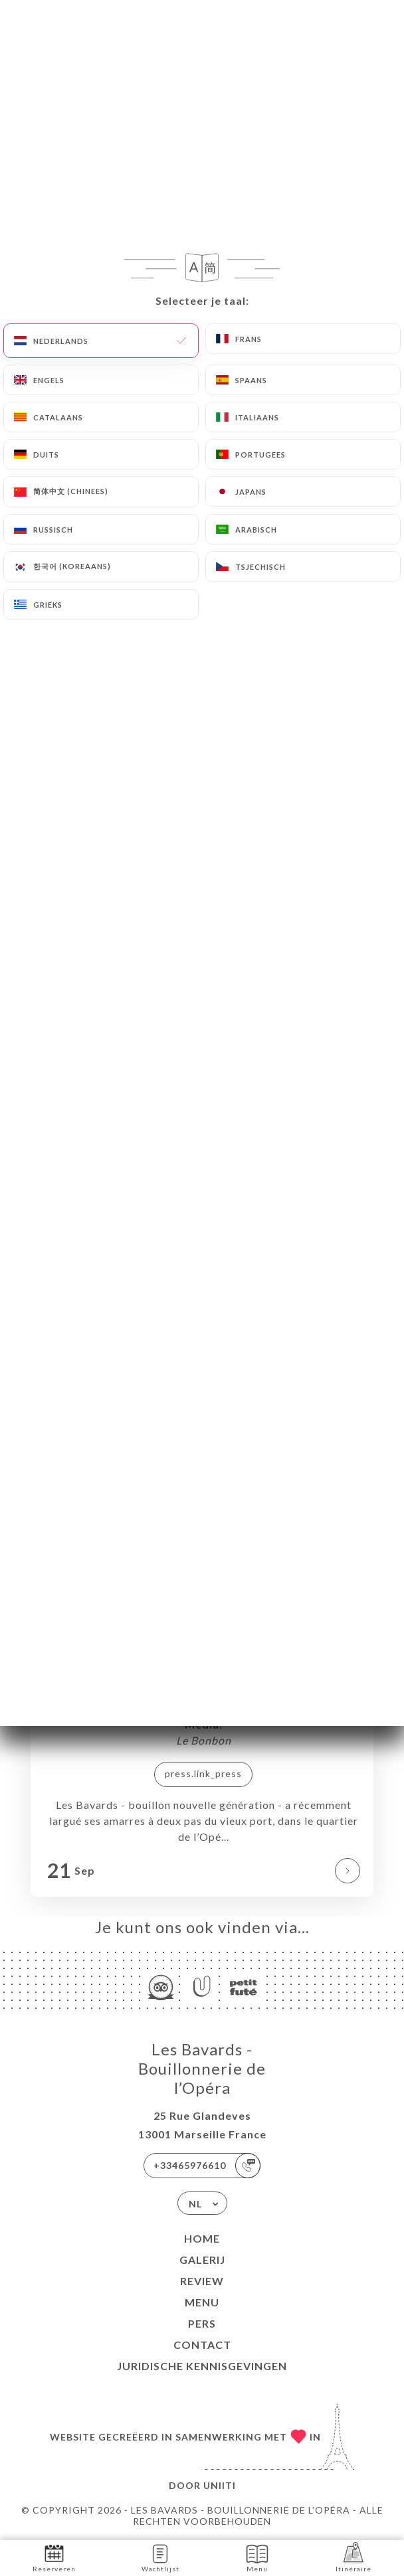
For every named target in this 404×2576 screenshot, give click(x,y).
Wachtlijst (160, 2557)
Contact (202, 2344)
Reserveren (54, 2557)
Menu (202, 2302)
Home (202, 2238)
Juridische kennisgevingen (202, 2366)
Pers (202, 2323)
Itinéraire (353, 2557)
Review (202, 2281)
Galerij (202, 2259)
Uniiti (219, 2485)
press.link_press (203, 1773)
